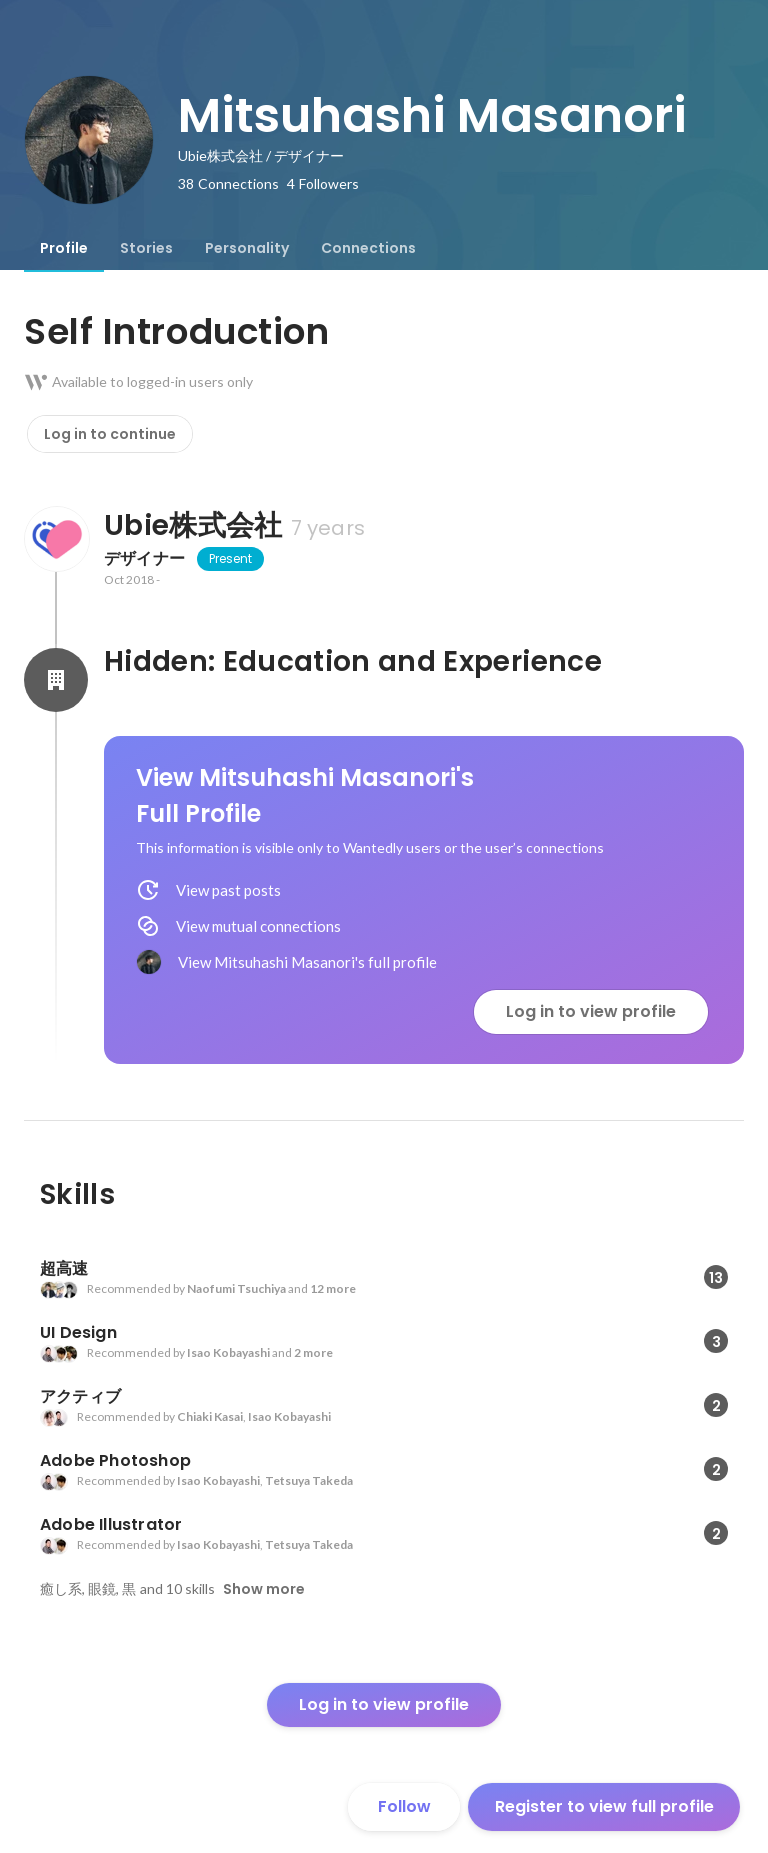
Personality (247, 248)
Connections (368, 248)
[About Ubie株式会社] (56, 539)
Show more (264, 1589)
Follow (404, 1806)
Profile (64, 248)
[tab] (64, 248)
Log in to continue (110, 434)
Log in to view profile (591, 1011)
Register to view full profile (604, 1806)
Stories (146, 248)
